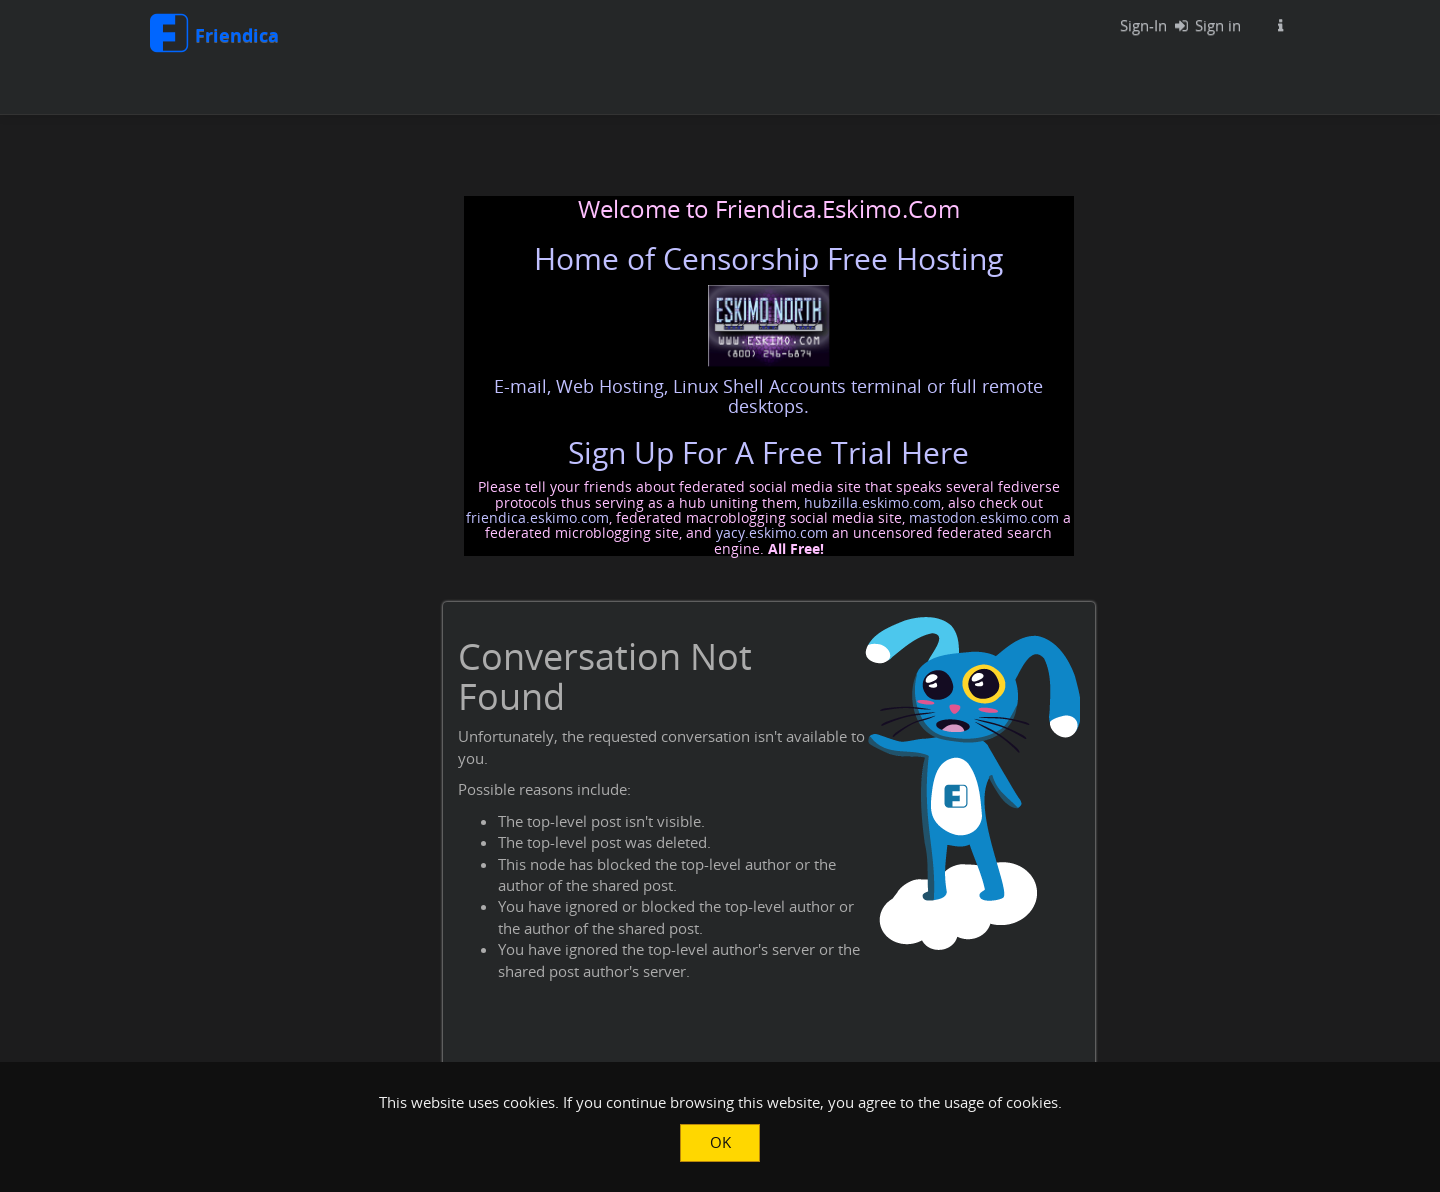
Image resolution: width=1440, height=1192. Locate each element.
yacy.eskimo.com (772, 532)
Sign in (1203, 25)
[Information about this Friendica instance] (1280, 25)
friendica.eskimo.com (537, 517)
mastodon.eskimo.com (984, 517)
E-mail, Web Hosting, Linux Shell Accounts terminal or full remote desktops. (768, 396)
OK (720, 1142)
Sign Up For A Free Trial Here (768, 452)
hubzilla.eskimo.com (872, 502)
